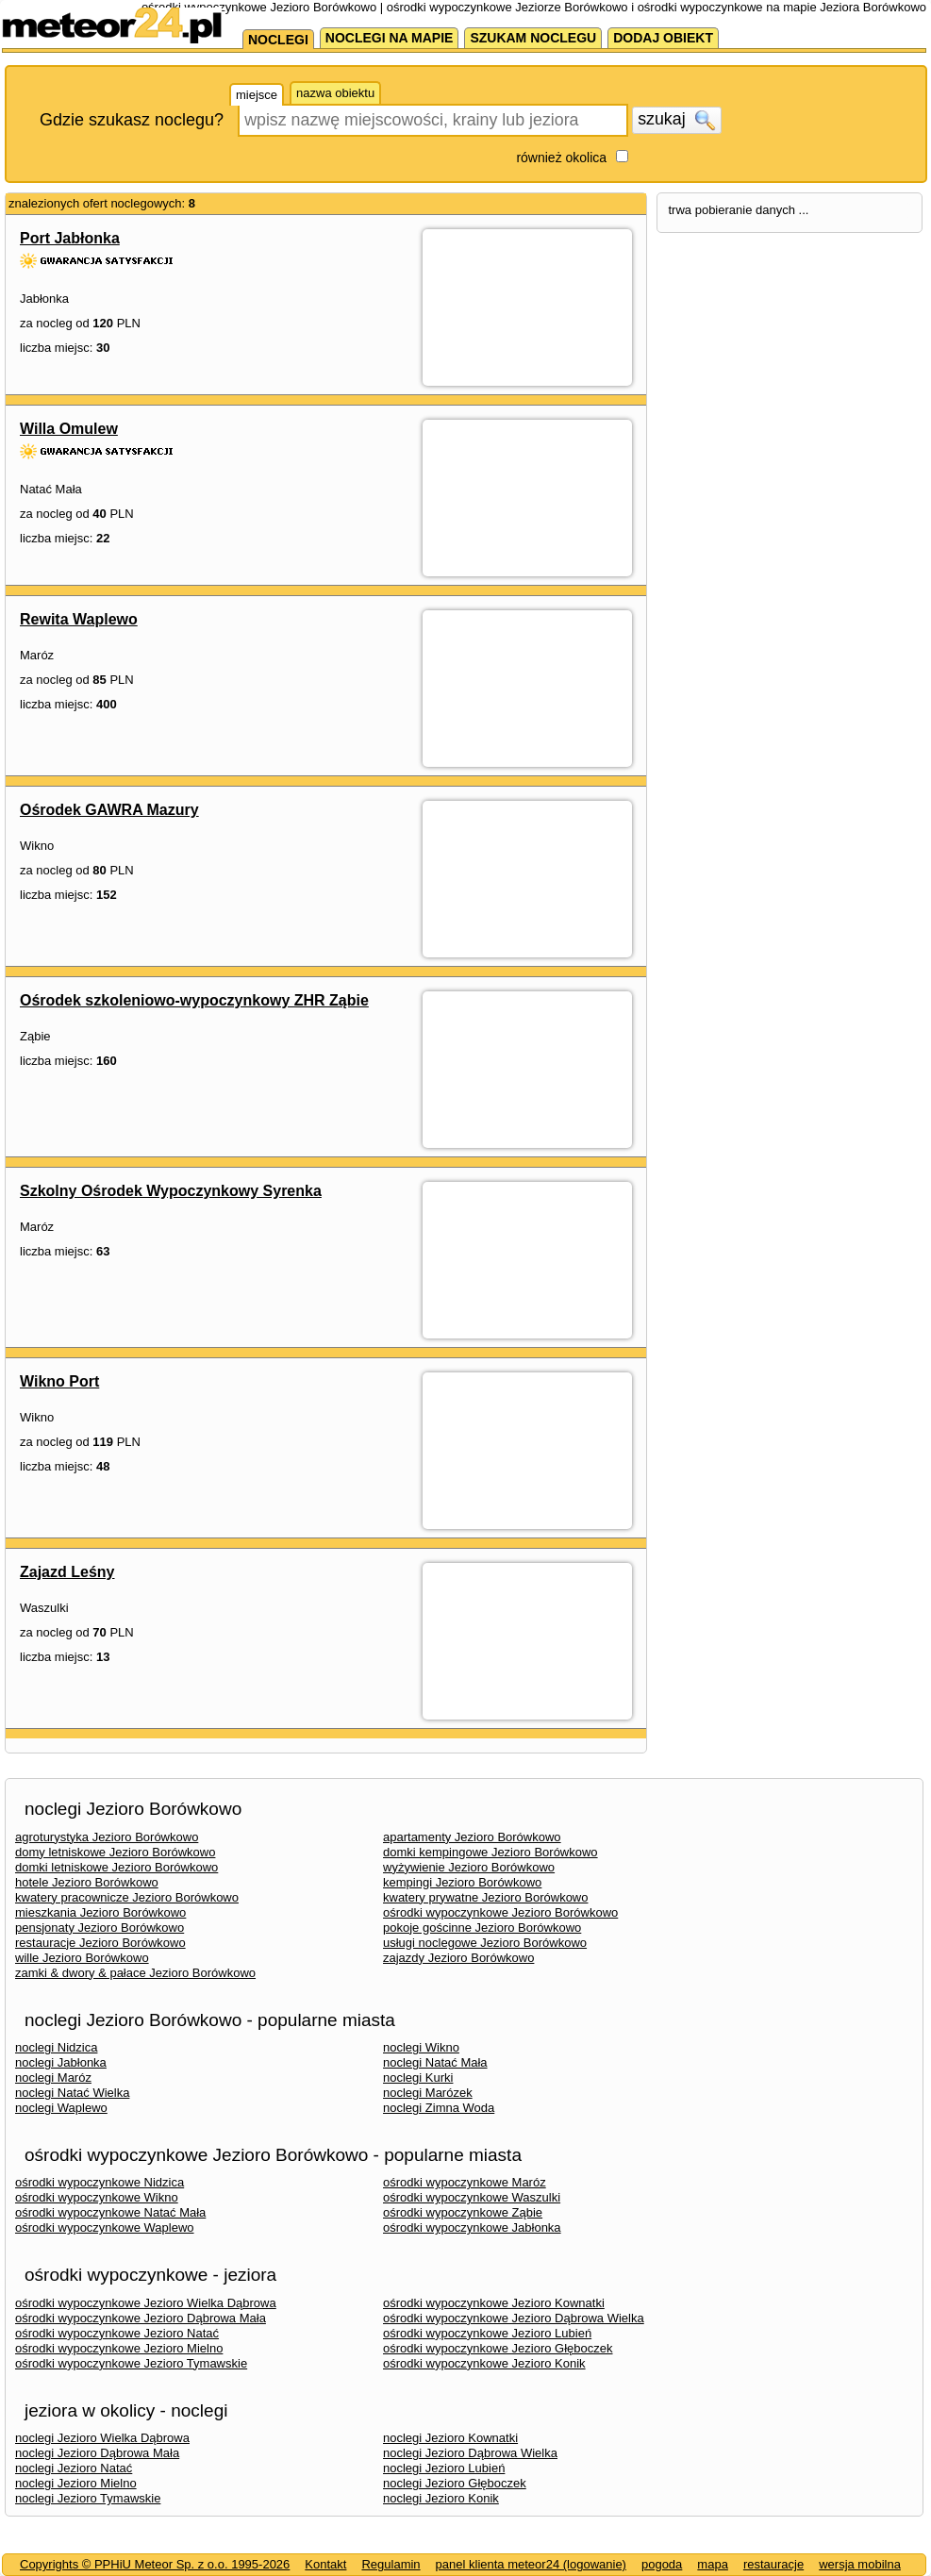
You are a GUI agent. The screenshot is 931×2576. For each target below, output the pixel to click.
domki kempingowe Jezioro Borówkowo (490, 1852)
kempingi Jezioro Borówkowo (462, 1882)
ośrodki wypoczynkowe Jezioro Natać (117, 2333)
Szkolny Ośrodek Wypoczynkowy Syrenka (171, 1191)
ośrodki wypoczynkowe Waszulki (471, 2197)
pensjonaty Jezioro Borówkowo (99, 1927)
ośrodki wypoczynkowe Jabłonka (472, 2227)
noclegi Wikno (421, 2047)
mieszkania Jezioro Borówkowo (100, 1912)
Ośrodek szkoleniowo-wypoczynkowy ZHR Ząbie (194, 1000)
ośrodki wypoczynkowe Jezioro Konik (484, 2363)
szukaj (676, 119)
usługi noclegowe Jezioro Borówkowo (485, 1943)
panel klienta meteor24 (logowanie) (531, 2564)
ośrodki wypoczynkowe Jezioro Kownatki (494, 2303)
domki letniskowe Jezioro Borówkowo (116, 1867)
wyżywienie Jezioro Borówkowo (469, 1867)
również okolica (561, 157)
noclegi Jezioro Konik (441, 2498)
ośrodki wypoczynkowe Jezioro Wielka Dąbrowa (145, 2303)
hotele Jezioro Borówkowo (86, 1882)
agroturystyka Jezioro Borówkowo (106, 1837)
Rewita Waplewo (79, 619)
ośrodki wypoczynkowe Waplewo (104, 2227)
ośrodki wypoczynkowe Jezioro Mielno (119, 2348)
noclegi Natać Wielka (72, 2093)
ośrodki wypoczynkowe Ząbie (462, 2212)
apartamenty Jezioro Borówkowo (472, 1837)
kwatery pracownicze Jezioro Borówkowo (127, 1897)
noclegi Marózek (428, 2093)
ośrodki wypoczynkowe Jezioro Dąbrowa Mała (140, 2318)
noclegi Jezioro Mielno (76, 2483)
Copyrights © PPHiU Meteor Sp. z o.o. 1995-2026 (155, 2564)
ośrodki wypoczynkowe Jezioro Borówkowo (500, 1912)
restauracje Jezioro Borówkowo (100, 1943)
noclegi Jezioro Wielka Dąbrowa (102, 2438)
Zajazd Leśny (67, 1572)
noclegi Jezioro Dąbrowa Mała (97, 2453)
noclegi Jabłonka (61, 2062)
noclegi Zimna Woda (438, 2108)
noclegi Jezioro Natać (73, 2468)
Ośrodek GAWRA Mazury (109, 810)
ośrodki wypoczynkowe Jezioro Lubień (487, 2333)
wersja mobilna (860, 2564)
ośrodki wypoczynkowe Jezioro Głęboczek (498, 2348)
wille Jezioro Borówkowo (82, 1958)
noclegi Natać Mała (435, 2062)
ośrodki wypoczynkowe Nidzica (99, 2182)
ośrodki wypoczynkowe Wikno (96, 2197)
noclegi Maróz (53, 2077)
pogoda (661, 2564)
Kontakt (325, 2564)
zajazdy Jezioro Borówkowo (458, 1958)
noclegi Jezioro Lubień (444, 2468)
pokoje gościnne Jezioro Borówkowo (482, 1927)
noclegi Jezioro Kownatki (450, 2438)
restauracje (773, 2564)
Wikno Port (59, 1381)
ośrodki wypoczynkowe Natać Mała (110, 2212)
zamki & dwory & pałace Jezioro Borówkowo (135, 1973)
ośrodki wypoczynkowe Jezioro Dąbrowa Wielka (513, 2318)
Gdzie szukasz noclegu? (132, 119)
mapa (712, 2564)
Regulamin (390, 2564)
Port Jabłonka (70, 238)
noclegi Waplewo (61, 2108)
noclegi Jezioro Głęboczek (454, 2483)
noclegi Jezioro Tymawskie (87, 2498)
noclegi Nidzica (56, 2047)
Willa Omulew (69, 429)
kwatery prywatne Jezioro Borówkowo (485, 1897)
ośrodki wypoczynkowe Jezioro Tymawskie (131, 2363)
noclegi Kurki (418, 2077)
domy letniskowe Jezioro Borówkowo (115, 1852)
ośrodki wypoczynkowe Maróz (464, 2182)
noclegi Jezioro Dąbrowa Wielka (470, 2453)
